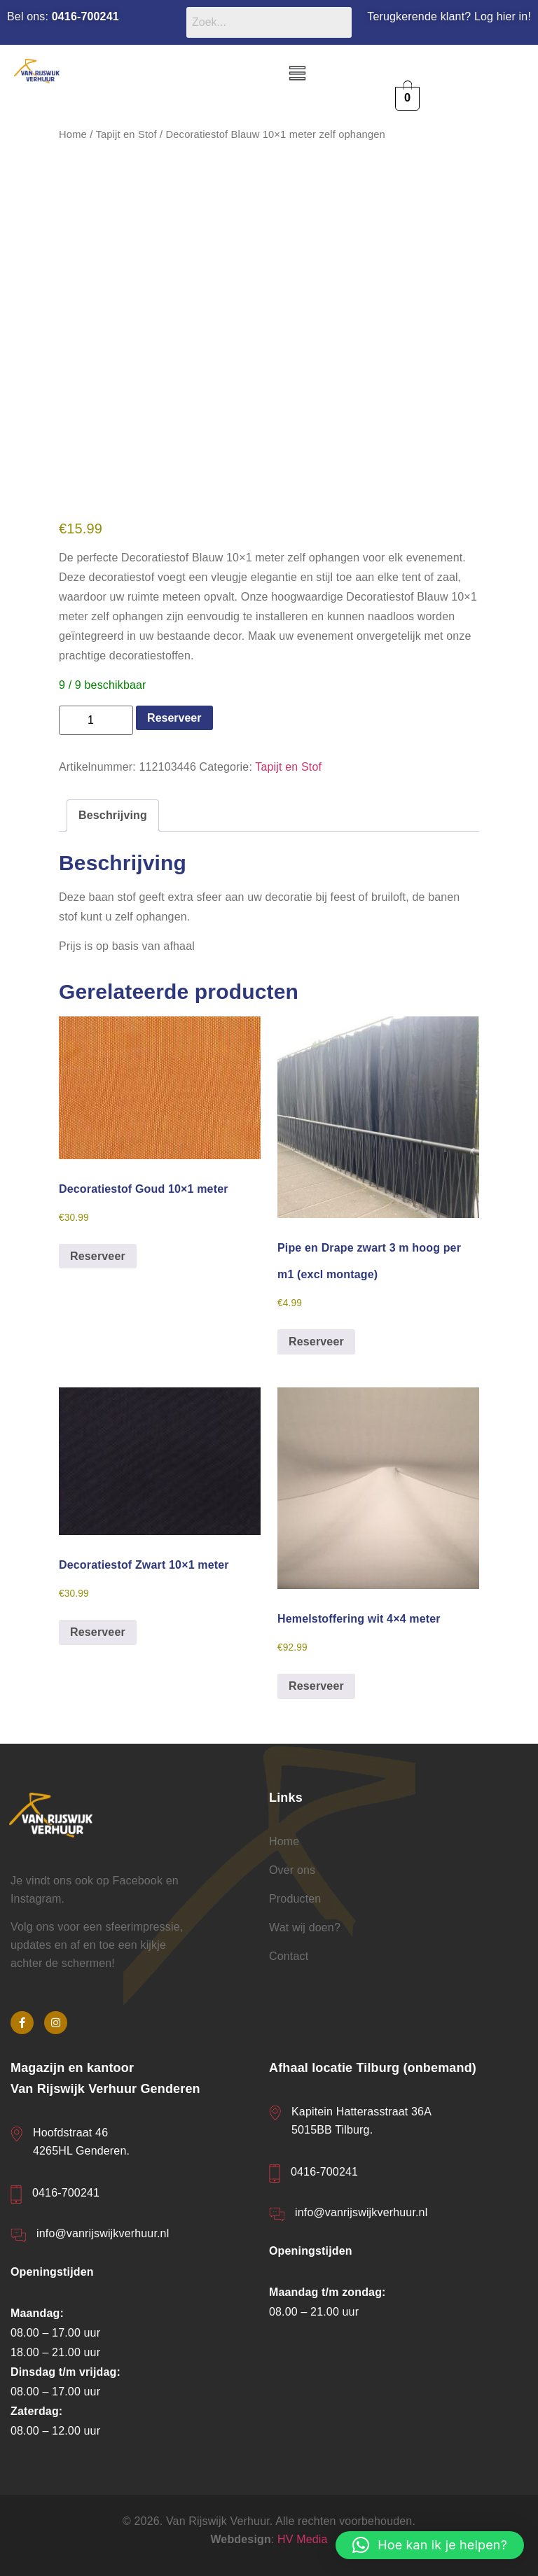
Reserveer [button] (97, 1256)
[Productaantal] (96, 720)
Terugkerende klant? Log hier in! (449, 16)
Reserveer (174, 718)
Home (73, 134)
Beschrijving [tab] (112, 815)
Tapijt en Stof (125, 134)
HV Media (302, 2539)
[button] (297, 74)
